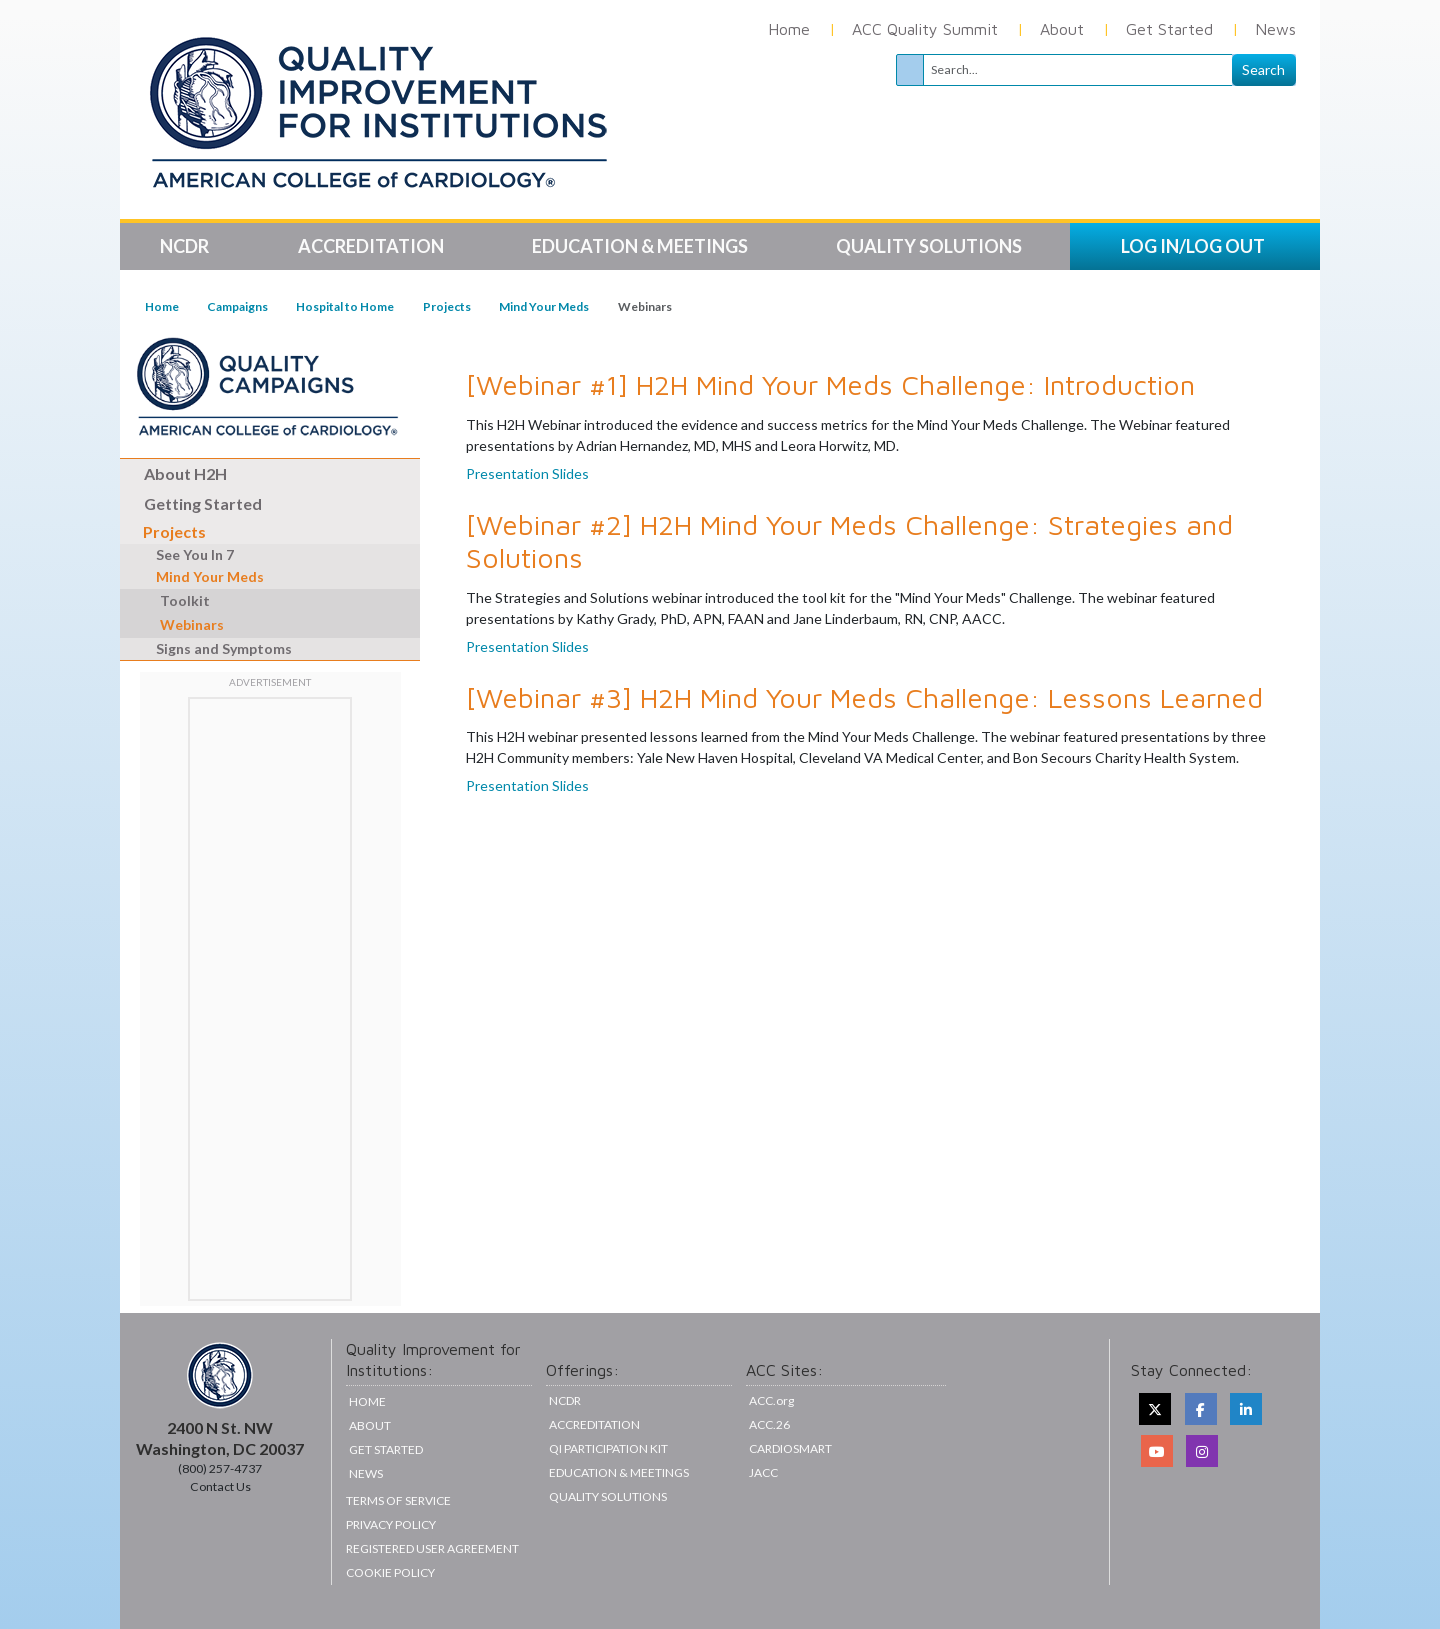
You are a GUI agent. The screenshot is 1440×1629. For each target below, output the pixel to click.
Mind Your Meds (544, 306)
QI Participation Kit (608, 1448)
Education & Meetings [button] (641, 246)
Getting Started (203, 503)
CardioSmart (790, 1448)
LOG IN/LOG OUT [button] (1193, 246)
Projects (447, 306)
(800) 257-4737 (220, 1468)
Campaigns (237, 306)
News (1275, 29)
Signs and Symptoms (213, 648)
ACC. (771, 1400)
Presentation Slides (527, 473)
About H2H (185, 473)
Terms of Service (398, 1500)
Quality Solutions (608, 1496)
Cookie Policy (390, 1572)
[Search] (1078, 70)
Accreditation (594, 1424)
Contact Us (220, 1486)
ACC (769, 1424)
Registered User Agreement (432, 1548)
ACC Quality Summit (925, 29)
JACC (763, 1472)
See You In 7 (184, 554)
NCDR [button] (186, 246)
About (1062, 29)
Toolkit (185, 600)
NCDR (565, 1400)
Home (789, 29)
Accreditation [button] (372, 246)
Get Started (1169, 29)
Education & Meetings (619, 1472)
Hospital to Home (345, 306)
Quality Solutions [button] (930, 246)
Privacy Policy (391, 1524)
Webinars (192, 624)
